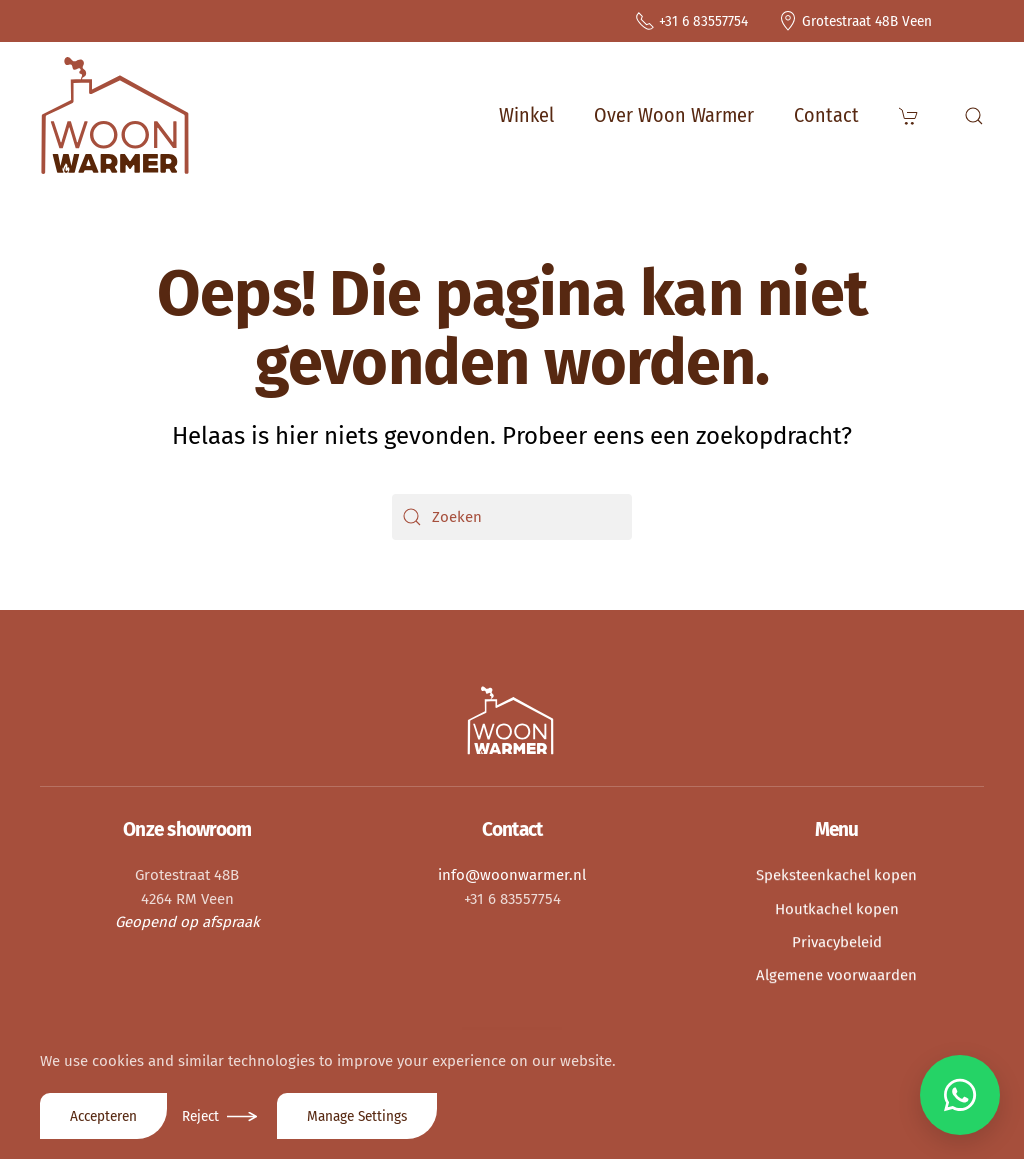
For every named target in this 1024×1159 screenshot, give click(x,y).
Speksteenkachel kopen (836, 872)
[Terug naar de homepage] (115, 116)
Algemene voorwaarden (836, 972)
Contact (826, 115)
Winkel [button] (526, 115)
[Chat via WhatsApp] (960, 1095)
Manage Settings (357, 1116)
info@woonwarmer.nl (512, 872)
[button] (911, 116)
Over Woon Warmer (674, 115)
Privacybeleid (837, 939)
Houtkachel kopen (837, 906)
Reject (200, 1116)
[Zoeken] (512, 517)
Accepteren (103, 1116)
